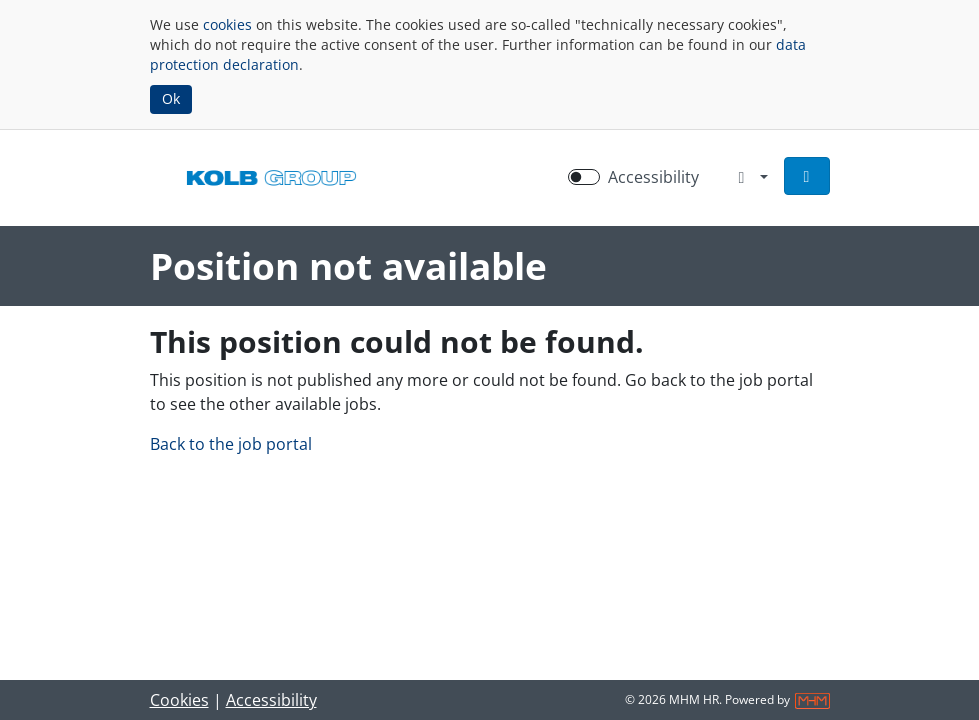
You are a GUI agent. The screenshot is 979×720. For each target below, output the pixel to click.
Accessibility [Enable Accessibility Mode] (653, 177)
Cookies (179, 700)
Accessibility (271, 700)
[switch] (584, 177)
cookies (227, 24)
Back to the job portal (231, 444)
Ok (171, 98)
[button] (807, 176)
